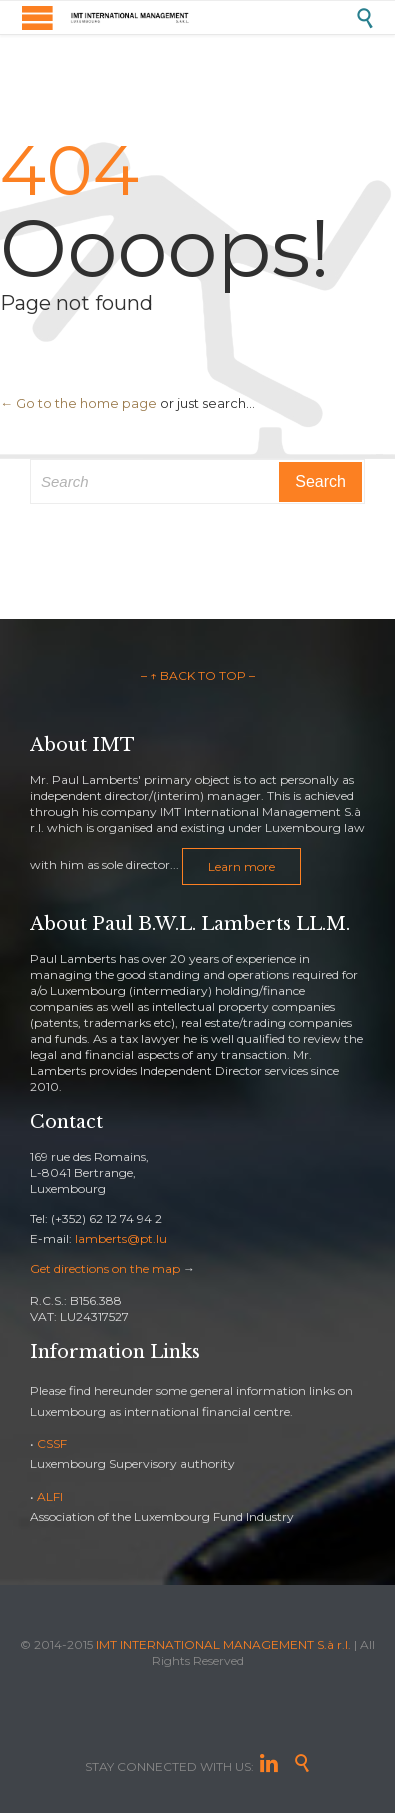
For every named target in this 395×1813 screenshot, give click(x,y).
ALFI (50, 1496)
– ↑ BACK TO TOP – (198, 675)
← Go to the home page (78, 403)
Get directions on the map (105, 1268)
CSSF (52, 1443)
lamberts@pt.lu (121, 1238)
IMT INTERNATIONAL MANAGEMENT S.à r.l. (223, 1644)
